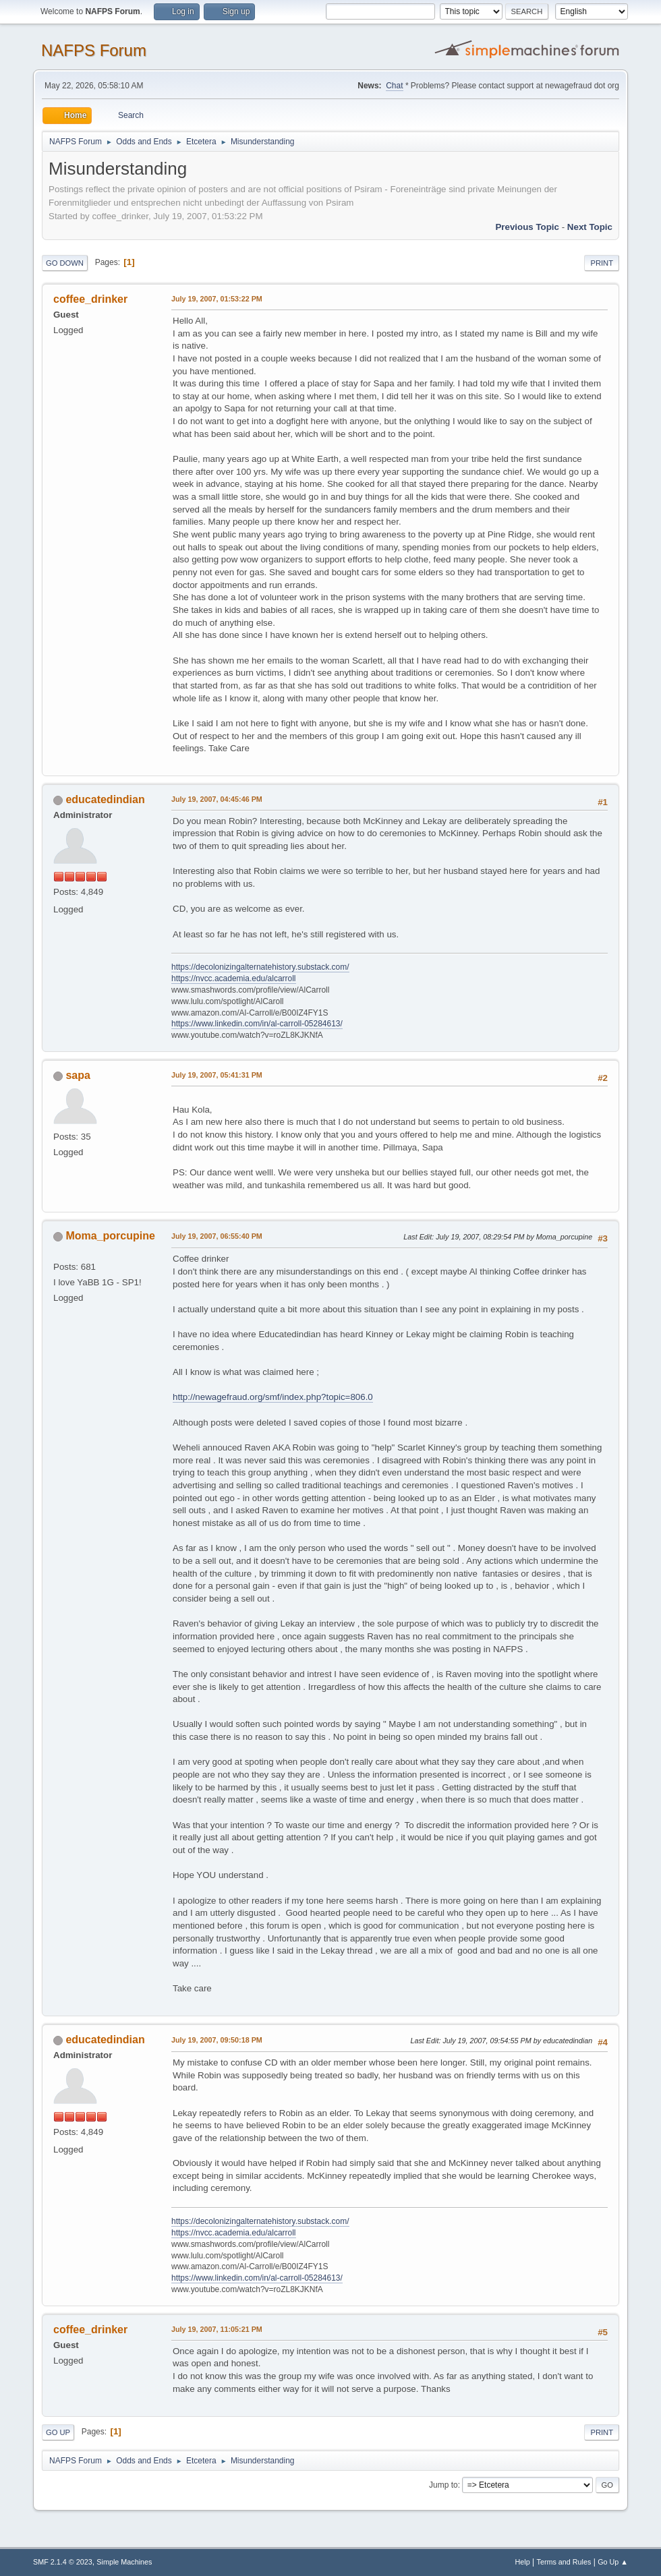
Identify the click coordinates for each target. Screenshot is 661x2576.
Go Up (58, 2432)
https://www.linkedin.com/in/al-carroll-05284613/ (257, 1023)
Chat (394, 85)
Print (601, 263)
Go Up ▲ (613, 2562)
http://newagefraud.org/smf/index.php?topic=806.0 (273, 1397)
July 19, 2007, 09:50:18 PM (216, 2040)
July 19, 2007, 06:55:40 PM (216, 1236)
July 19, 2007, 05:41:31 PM (216, 1075)
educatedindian (104, 799)
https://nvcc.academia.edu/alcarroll (233, 978)
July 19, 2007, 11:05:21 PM (216, 2329)
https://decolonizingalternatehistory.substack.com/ (260, 967)
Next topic (589, 227)
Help (522, 2562)
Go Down (65, 263)
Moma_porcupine (109, 1235)
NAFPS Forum (93, 50)
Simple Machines (124, 2562)
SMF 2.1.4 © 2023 (62, 2562)
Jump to (443, 2485)
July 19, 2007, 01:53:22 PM (216, 299)
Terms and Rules (564, 2562)
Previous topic (527, 227)
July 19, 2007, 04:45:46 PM (216, 799)
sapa (77, 1075)
